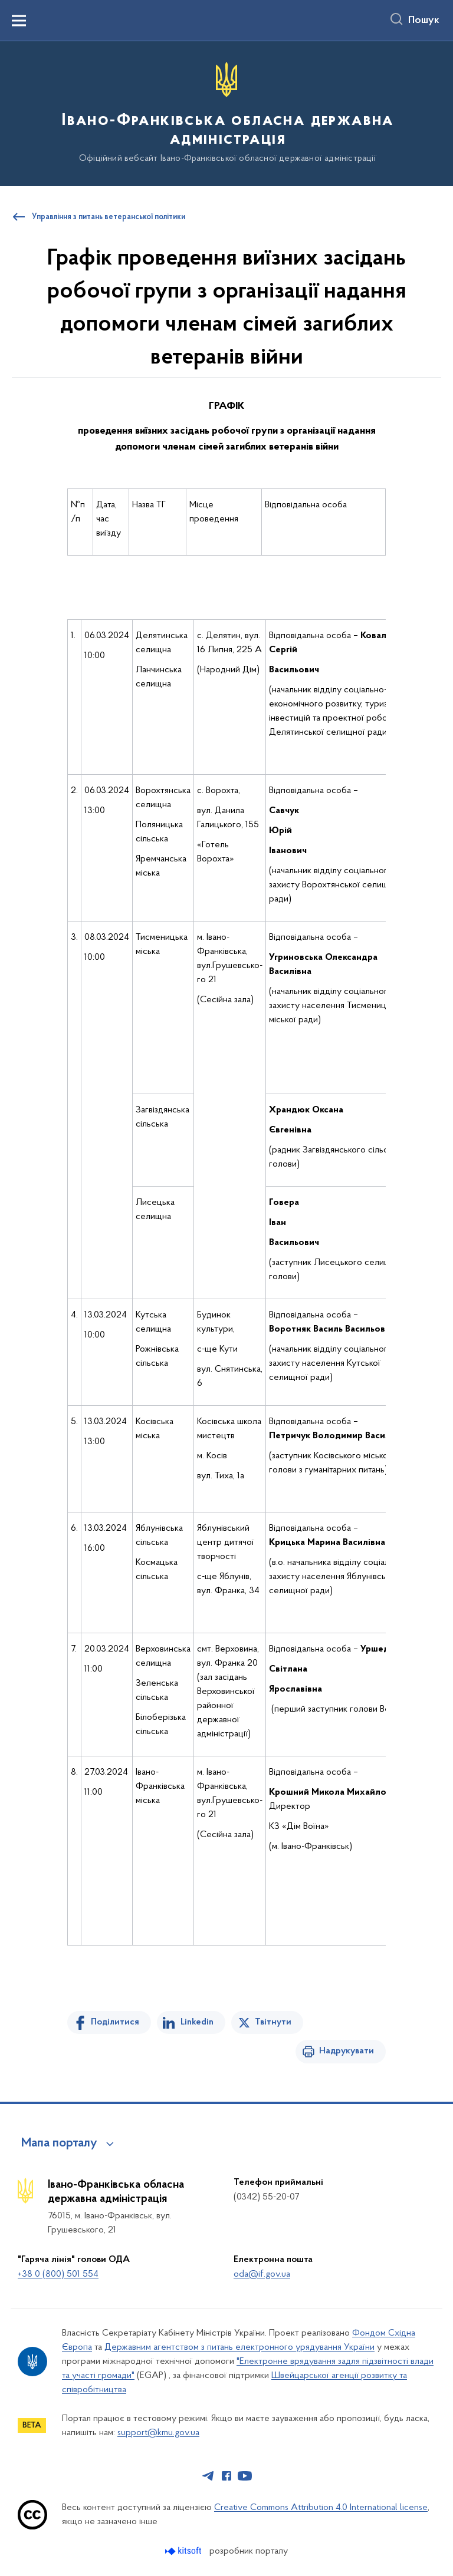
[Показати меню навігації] (19, 20)
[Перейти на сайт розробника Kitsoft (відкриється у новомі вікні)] (184, 2551)
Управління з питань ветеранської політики (108, 217)
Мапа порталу (59, 2143)
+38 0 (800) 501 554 (58, 2274)
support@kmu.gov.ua (158, 2433)
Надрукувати (346, 2051)
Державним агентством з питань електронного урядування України (239, 2347)
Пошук (423, 20)
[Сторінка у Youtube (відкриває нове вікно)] (245, 2476)
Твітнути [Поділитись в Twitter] (273, 2022)
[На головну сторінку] (226, 113)
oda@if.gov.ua (262, 2274)
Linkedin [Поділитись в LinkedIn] (197, 2022)
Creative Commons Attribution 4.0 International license (321, 2507)
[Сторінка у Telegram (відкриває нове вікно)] (208, 2476)
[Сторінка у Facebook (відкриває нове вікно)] (226, 2476)
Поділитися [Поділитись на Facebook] (115, 2022)
